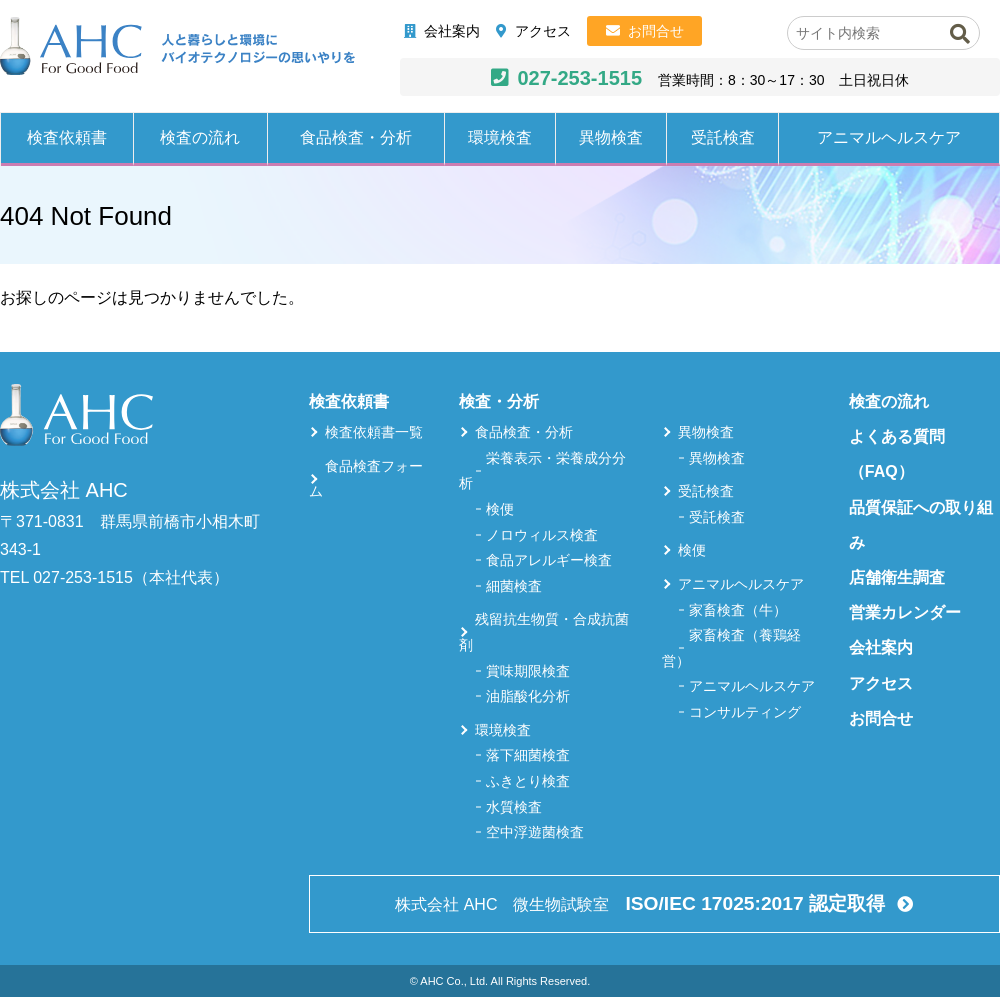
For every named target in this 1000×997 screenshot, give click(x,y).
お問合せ (656, 31)
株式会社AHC (177, 47)
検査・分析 (499, 401)
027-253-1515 (579, 78)
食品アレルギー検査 (549, 560)
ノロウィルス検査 (542, 535)
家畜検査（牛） (738, 610)
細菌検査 (514, 586)
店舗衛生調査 (897, 577)
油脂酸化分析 (528, 696)
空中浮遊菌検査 (535, 832)
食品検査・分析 (356, 137)
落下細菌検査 (528, 755)
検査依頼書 (67, 137)
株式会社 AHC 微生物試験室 (642, 903)
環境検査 (500, 137)
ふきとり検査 (528, 781)
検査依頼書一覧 (374, 432)
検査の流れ (200, 137)
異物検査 (611, 137)
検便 (500, 509)
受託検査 (723, 137)
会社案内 (452, 31)
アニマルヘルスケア (889, 137)
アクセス (543, 31)
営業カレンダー (905, 612)
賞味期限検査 (528, 671)
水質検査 (514, 807)
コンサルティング (745, 712)
